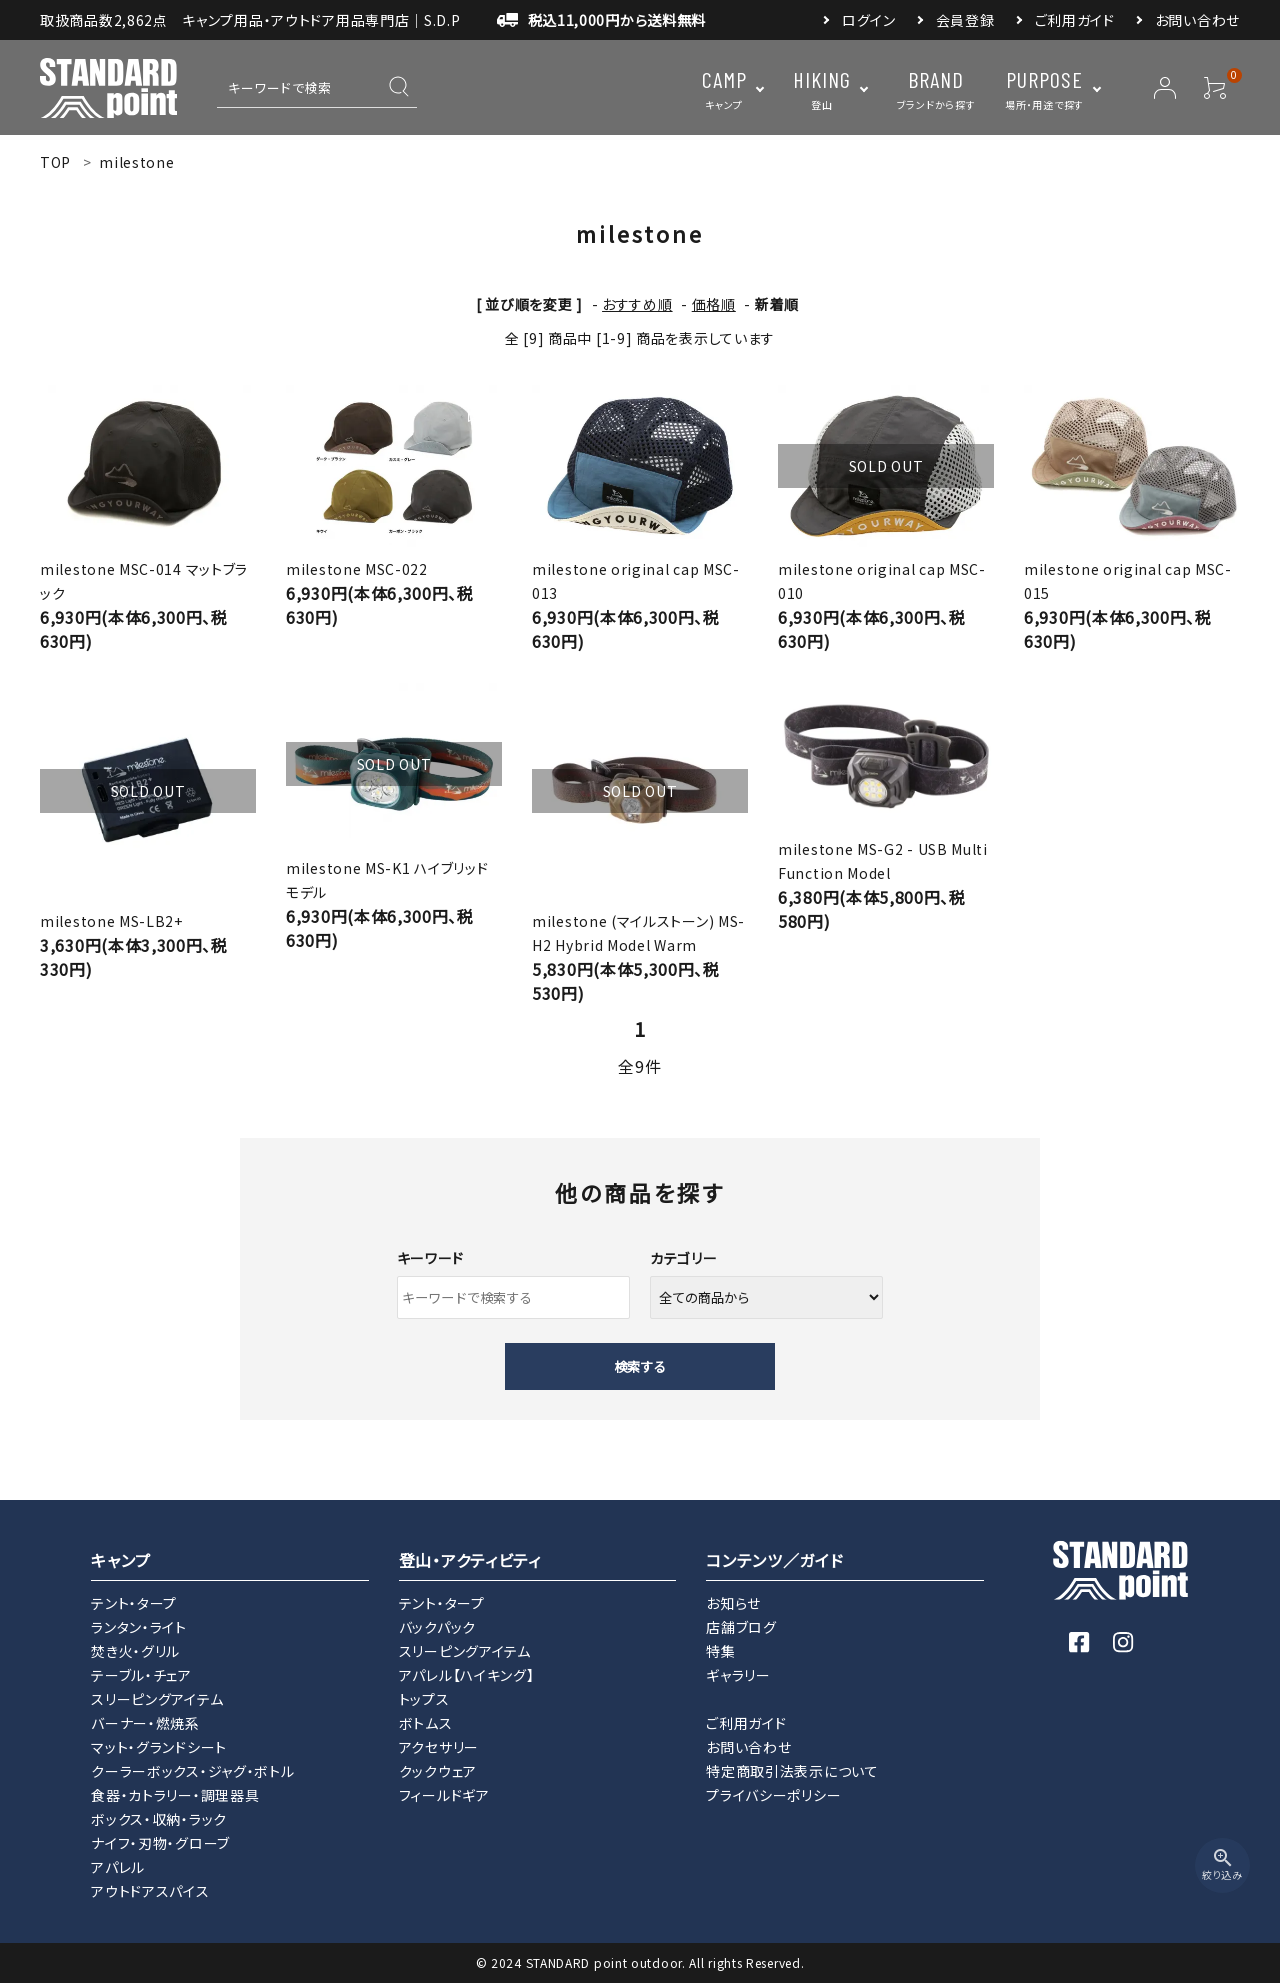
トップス (424, 1699)
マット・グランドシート (159, 1747)
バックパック (437, 1627)
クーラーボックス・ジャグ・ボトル (192, 1771)
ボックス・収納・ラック (159, 1819)
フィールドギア (444, 1795)
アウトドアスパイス (150, 1891)
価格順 (714, 304)
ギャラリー (738, 1675)
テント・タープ (134, 1603)
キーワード (431, 1258)
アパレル (118, 1867)
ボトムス (426, 1723)
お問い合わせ (1197, 20)
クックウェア (438, 1771)
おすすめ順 (637, 304)
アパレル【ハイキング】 (467, 1675)
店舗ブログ (741, 1627)
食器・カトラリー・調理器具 (175, 1795)
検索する (640, 1366)
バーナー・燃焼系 (145, 1723)
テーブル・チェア (141, 1675)
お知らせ (733, 1603)
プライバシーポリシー (773, 1795)
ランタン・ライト (139, 1627)
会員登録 (965, 20)
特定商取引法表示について (792, 1771)
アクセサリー (439, 1747)
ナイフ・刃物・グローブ (160, 1843)
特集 (720, 1651)
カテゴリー (684, 1258)
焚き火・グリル (135, 1651)
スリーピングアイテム (157, 1699)
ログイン (869, 20)
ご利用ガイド (1075, 20)
